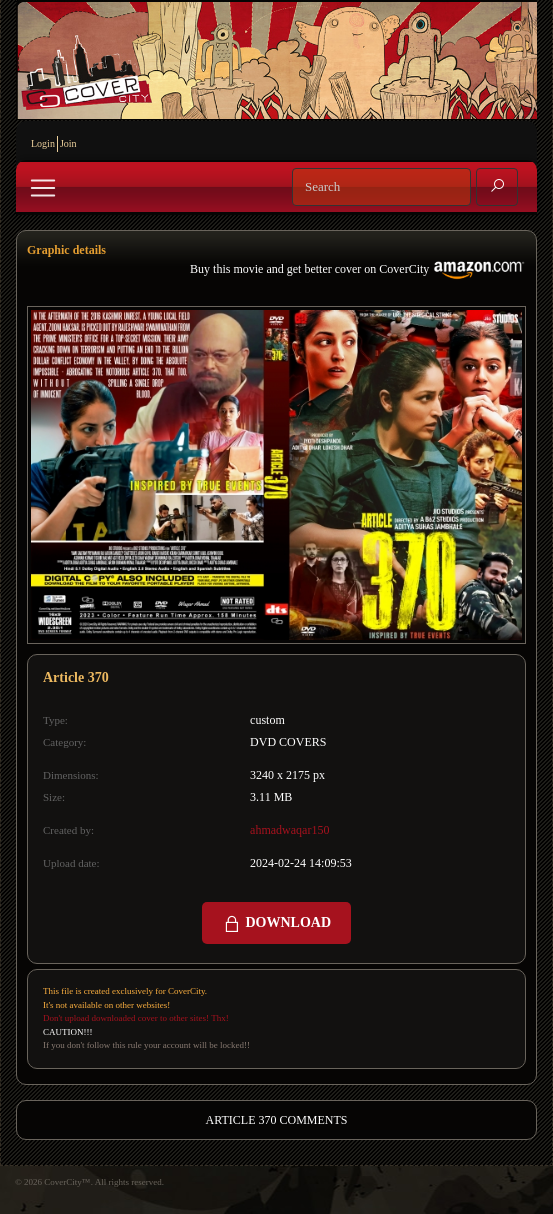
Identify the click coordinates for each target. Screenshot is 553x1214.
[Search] (381, 187)
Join (68, 143)
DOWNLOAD (276, 924)
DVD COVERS (288, 742)
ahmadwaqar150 (289, 830)
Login (43, 143)
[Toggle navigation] (43, 188)
